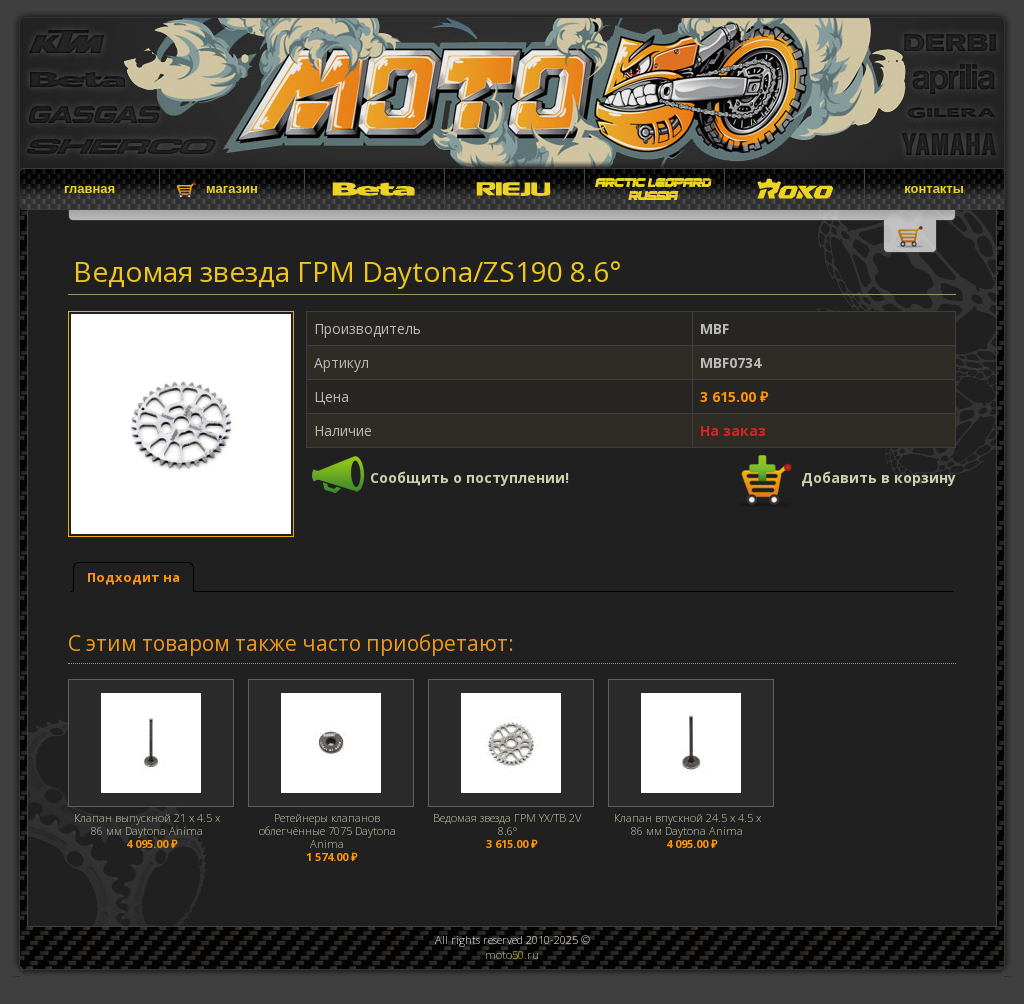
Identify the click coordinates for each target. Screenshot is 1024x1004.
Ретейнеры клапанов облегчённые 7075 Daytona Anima (327, 830)
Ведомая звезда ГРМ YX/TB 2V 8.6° (507, 824)
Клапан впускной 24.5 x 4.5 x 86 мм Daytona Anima (687, 824)
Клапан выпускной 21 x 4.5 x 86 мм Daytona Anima (147, 824)
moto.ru (512, 954)
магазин (232, 188)
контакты (934, 188)
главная (89, 188)
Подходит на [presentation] (133, 577)
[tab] (133, 577)
